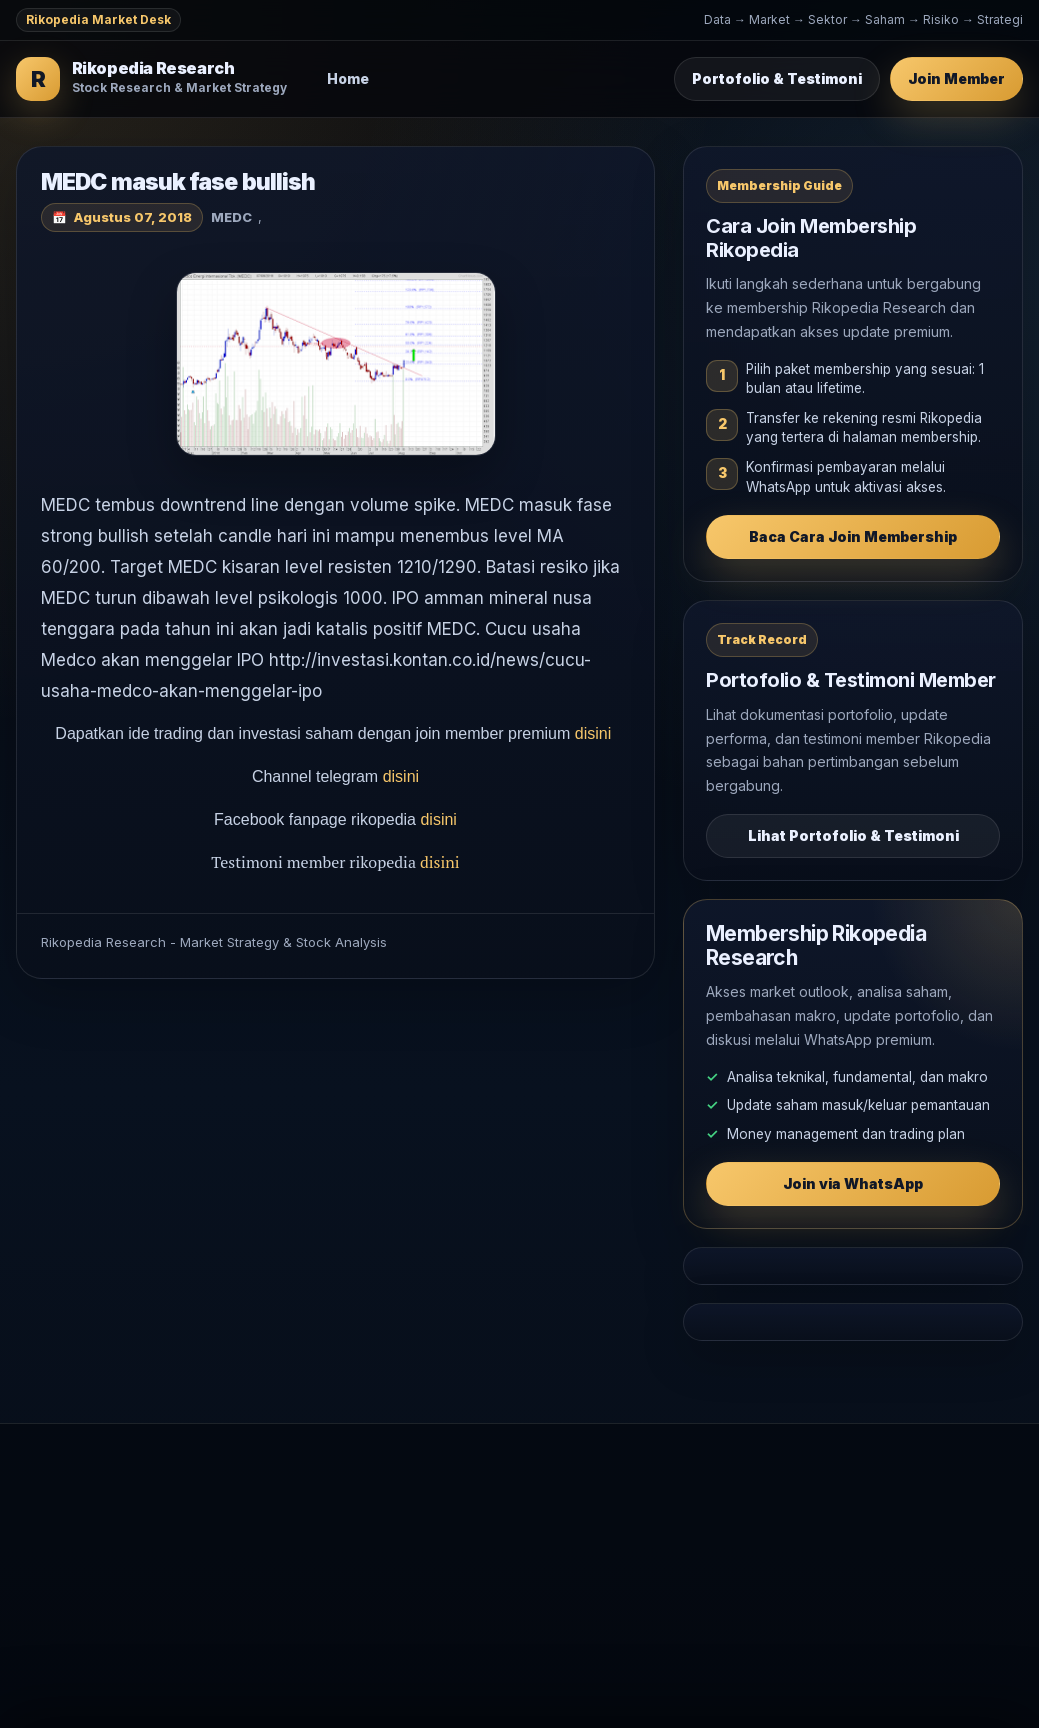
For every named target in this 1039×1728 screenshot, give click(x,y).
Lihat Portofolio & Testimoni (853, 835)
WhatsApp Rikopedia (820, 1574)
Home (348, 78)
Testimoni (782, 1541)
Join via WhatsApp (853, 1183)
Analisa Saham (499, 1541)
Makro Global (496, 1574)
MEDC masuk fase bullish (178, 182)
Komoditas (486, 1606)
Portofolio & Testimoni (777, 78)
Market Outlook (503, 1509)
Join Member (956, 78)
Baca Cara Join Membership (853, 536)
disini (595, 733)
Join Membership (808, 1509)
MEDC (231, 217)
